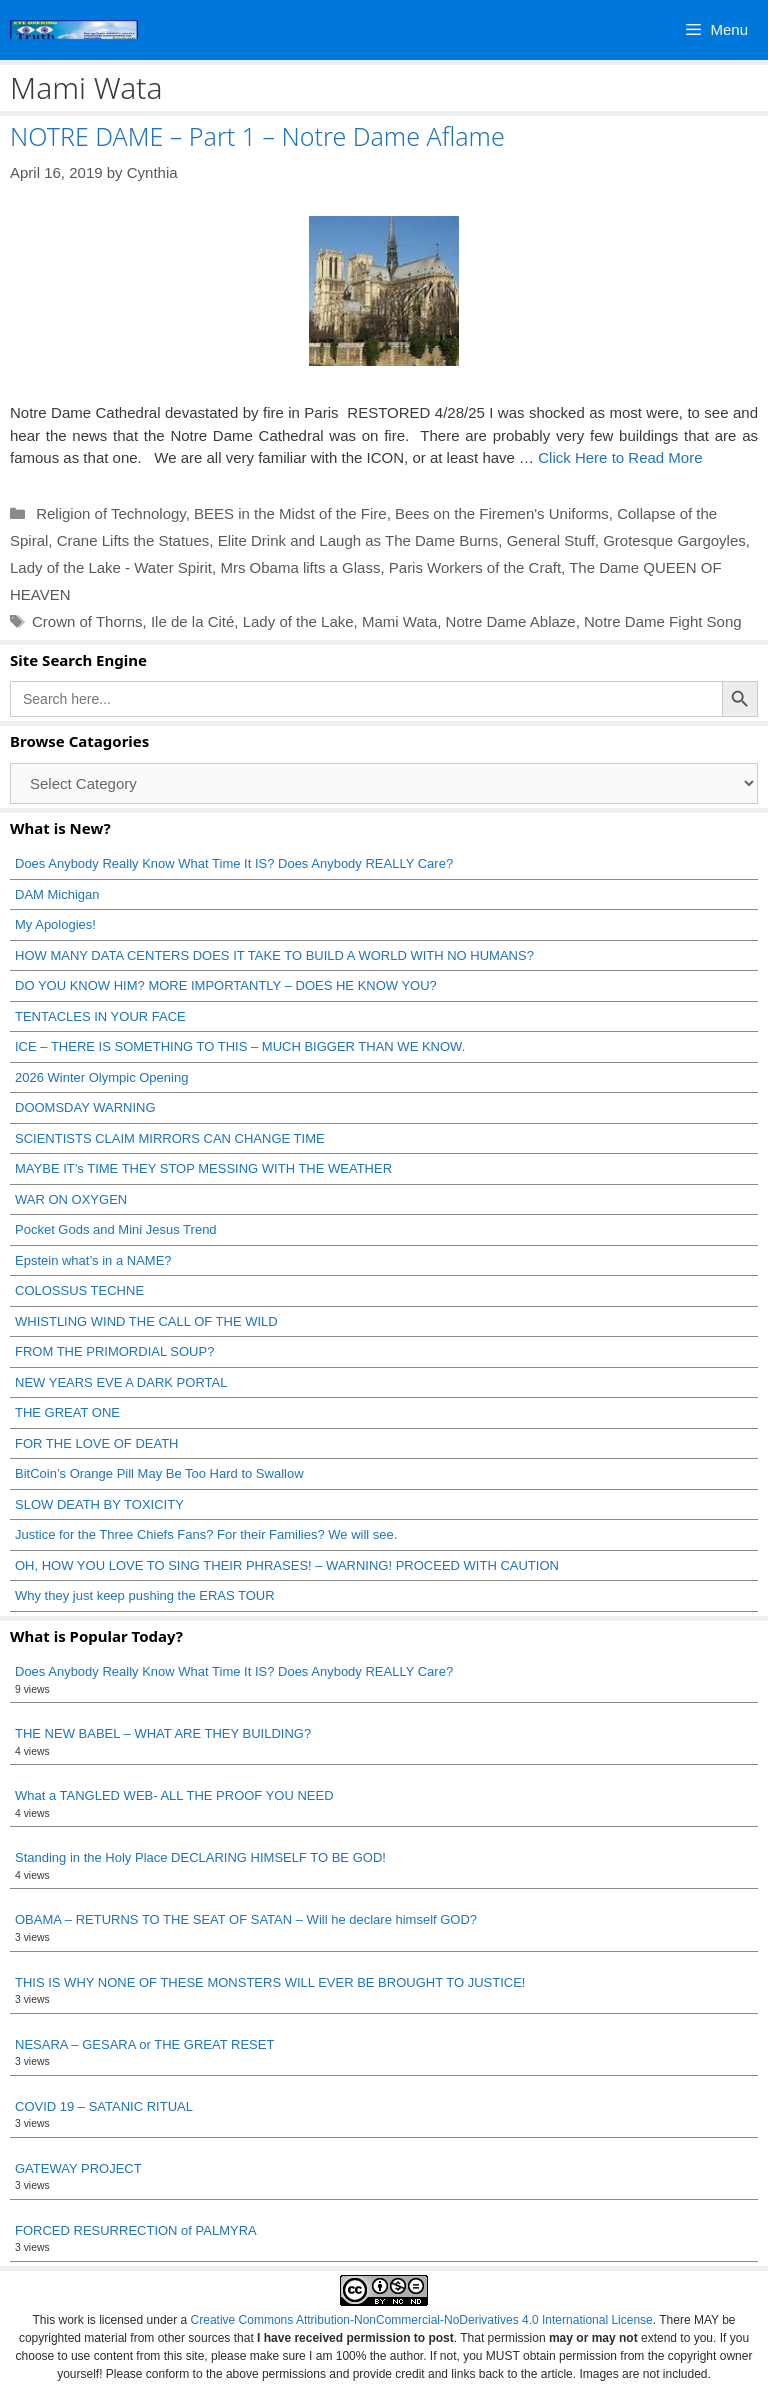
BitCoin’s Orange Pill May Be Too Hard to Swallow (159, 1473)
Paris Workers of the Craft (475, 567)
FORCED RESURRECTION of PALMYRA (136, 2230)
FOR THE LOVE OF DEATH (96, 1443)
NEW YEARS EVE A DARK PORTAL (121, 1382)
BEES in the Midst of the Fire (290, 513)
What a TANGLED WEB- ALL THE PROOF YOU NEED (174, 1795)
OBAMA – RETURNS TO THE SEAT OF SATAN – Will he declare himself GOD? (246, 1919)
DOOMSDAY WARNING (85, 1107)
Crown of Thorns (87, 621)
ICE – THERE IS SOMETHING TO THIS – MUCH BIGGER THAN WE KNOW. (240, 1046)
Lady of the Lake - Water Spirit (111, 567)
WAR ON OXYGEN (71, 1199)
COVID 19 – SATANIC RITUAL (104, 2106)
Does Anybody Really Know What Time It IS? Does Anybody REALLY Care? (234, 863)
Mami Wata (399, 621)
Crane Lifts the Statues (133, 540)
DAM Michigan (57, 894)
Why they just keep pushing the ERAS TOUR (145, 1595)
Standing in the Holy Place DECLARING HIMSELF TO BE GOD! (200, 1857)
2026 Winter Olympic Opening (101, 1077)
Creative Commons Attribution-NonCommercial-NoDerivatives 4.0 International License (422, 2320)
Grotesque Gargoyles (674, 540)
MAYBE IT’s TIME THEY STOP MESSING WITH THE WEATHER (203, 1168)
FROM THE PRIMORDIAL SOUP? (114, 1351)
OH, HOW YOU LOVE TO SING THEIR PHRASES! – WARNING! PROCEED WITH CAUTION (287, 1565)
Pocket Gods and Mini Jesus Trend (116, 1229)
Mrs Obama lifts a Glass (300, 567)
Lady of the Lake (298, 621)
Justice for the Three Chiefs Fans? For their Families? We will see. (206, 1534)
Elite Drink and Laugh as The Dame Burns (358, 540)
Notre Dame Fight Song (663, 621)
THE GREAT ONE (67, 1412)
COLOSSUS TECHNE (79, 1290)
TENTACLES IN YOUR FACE (100, 1016)
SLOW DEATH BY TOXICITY (99, 1504)
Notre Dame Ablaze (511, 621)
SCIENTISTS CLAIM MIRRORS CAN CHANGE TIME (170, 1138)
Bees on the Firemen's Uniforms (502, 513)
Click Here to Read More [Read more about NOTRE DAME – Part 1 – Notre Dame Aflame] (620, 457)
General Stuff (551, 540)
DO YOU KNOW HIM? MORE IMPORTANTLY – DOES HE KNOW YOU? (226, 985)
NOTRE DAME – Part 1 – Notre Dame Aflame (257, 136)
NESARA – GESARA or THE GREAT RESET (144, 2044)
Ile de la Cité (192, 621)
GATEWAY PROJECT (78, 2168)
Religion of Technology (109, 513)
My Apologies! (55, 924)
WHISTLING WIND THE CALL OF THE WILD (146, 1321)
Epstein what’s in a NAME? (93, 1260)
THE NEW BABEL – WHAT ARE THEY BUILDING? (163, 1733)
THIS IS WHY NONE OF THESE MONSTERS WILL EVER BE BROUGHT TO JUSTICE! (270, 1982)
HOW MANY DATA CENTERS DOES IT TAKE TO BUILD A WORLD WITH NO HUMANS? (274, 955)
